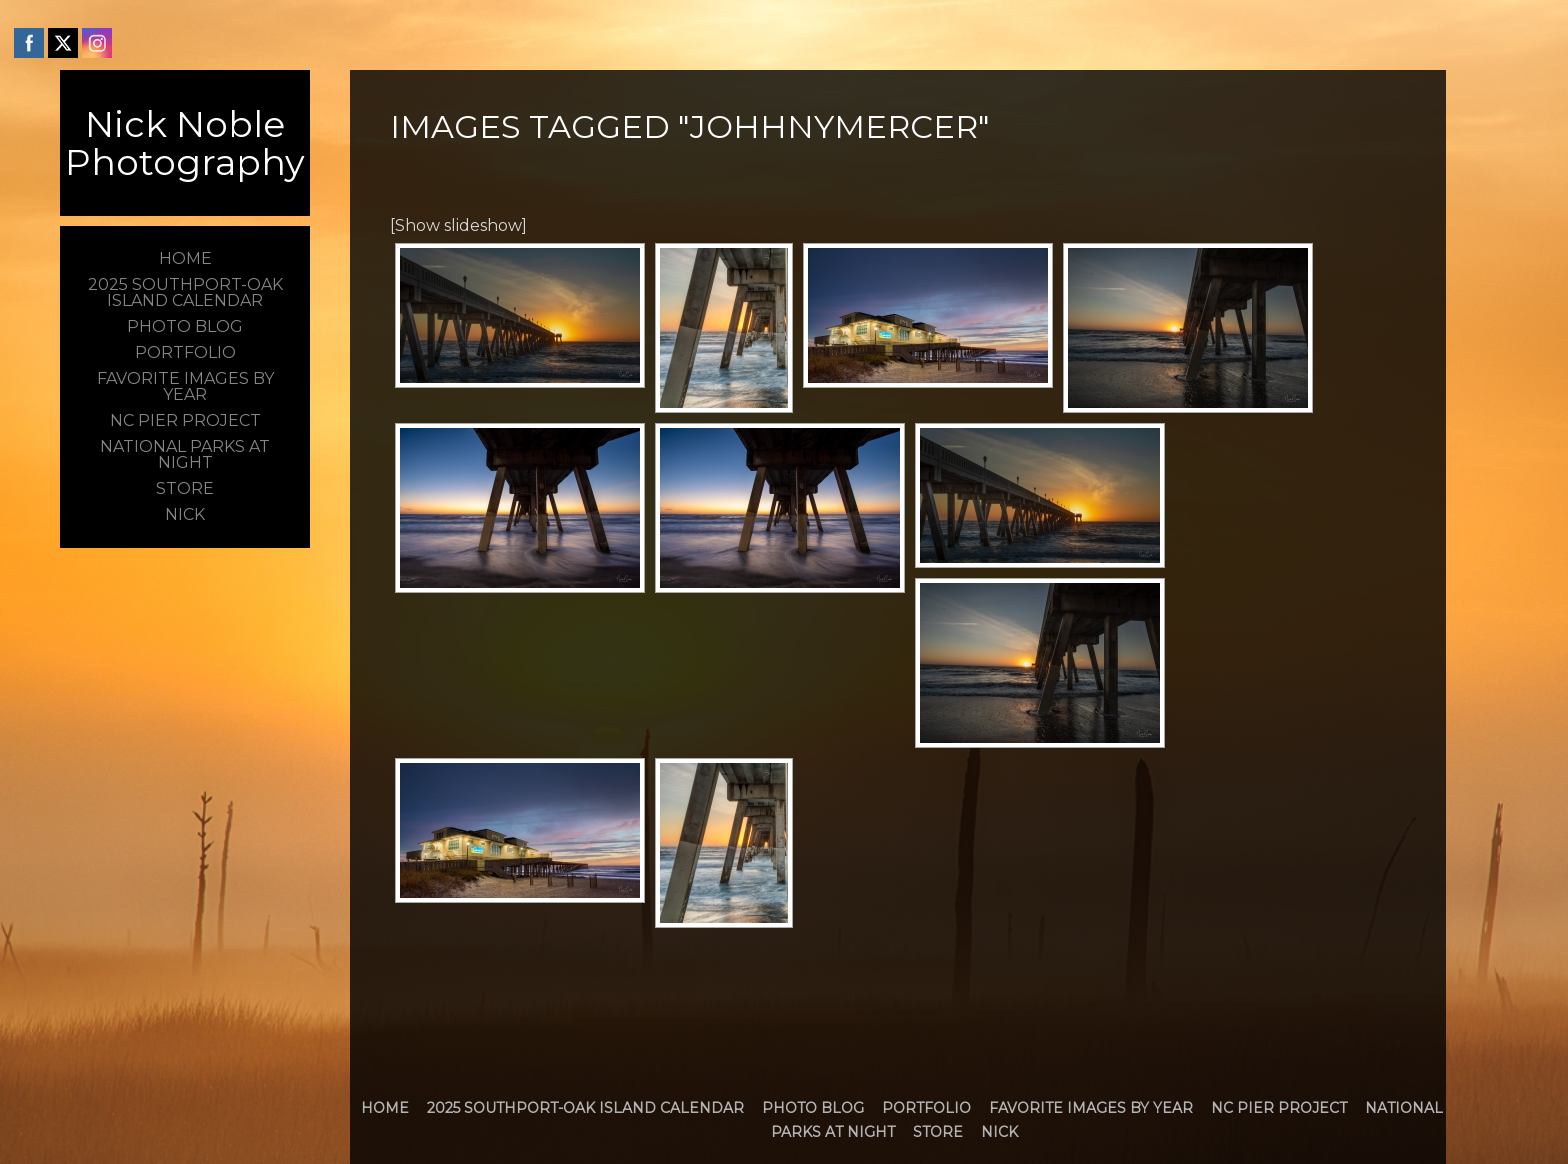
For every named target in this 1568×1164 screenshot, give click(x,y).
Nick (999, 1132)
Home (385, 1108)
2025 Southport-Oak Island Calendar (585, 1108)
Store (938, 1132)
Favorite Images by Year (1091, 1108)
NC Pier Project (1279, 1108)
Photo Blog (813, 1108)
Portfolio (926, 1108)
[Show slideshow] (458, 225)
